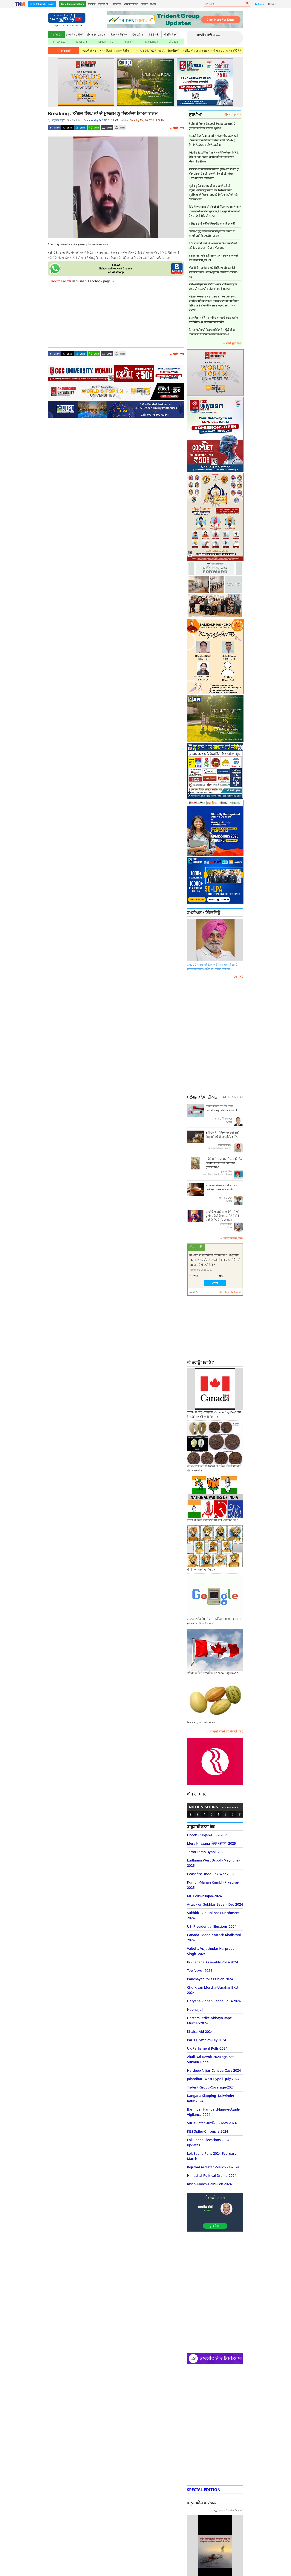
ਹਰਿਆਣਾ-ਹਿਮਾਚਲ (95, 34)
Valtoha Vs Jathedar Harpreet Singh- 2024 (210, 1951)
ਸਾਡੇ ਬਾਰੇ (91, 3)
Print (120, 127)
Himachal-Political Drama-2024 (211, 2175)
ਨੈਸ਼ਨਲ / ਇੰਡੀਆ (119, 34)
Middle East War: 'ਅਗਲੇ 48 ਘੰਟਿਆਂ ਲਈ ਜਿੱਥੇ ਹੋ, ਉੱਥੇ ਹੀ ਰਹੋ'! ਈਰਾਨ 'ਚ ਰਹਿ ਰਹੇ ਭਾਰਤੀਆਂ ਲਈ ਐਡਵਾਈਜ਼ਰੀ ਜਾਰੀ (214, 157)
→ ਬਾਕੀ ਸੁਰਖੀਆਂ (231, 343)
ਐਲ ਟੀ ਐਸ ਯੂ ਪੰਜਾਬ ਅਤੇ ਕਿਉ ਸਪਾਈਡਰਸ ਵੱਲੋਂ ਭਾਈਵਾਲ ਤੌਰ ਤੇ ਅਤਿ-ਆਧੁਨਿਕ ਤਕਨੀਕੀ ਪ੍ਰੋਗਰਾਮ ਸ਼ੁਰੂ (213, 272)
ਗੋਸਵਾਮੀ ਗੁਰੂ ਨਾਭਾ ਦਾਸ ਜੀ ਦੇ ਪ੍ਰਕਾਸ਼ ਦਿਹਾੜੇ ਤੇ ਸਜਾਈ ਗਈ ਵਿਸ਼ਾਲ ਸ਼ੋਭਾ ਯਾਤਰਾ (212, 233)
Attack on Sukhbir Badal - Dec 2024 (215, 1904)
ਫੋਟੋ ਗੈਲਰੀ (154, 34)
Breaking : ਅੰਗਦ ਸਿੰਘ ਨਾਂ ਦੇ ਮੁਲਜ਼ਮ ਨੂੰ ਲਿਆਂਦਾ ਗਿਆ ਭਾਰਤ (103, 113)
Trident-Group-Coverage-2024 (211, 2087)
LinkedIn (80, 127)
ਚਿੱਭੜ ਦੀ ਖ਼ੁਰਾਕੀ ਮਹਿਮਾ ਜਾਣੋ (215, 1701)
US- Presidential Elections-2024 (211, 1926)
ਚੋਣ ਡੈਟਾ (144, 3)
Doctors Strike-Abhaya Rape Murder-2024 (209, 2020)
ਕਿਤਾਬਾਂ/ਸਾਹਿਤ (151, 41)
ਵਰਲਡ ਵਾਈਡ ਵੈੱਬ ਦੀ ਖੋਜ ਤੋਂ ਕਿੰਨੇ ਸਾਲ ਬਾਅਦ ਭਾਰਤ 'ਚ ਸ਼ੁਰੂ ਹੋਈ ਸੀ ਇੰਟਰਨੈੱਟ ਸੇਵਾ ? (215, 1600)
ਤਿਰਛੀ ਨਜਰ (81, 41)
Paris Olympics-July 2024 (206, 2040)
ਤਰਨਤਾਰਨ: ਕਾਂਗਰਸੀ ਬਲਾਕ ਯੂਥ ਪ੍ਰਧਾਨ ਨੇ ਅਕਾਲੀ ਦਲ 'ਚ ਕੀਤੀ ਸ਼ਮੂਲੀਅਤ (213, 258)
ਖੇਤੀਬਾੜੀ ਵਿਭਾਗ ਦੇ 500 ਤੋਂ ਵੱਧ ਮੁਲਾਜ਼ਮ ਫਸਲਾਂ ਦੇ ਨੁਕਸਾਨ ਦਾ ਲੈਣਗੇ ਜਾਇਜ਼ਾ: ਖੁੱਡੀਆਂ (212, 126)
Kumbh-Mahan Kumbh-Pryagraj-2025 (213, 1885)
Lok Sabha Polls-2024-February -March (212, 2156)
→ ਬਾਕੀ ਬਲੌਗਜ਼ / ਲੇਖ (231, 1238)
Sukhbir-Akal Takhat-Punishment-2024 (214, 1915)
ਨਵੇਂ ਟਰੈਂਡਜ (173, 41)
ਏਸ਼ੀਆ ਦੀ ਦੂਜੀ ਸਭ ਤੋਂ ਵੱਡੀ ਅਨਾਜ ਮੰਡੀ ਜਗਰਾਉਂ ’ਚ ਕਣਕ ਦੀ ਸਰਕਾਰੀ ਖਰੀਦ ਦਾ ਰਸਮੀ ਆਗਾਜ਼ (213, 287)
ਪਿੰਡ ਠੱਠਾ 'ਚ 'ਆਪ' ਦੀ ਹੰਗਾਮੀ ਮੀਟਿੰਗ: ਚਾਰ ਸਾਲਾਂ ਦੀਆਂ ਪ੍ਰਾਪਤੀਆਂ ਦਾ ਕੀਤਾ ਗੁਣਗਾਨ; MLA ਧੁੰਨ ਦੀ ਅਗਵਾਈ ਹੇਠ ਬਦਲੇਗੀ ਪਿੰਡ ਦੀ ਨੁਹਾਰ (215, 211)
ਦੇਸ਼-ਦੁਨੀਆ (137, 34)
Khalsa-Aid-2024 (200, 2031)
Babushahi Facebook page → (81, 281)
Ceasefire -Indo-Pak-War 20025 (211, 1874)
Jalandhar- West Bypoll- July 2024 (213, 2079)
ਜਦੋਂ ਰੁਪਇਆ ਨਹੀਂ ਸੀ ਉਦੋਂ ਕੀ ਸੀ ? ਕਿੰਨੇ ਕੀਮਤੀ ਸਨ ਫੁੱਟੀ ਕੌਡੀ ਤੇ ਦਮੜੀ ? (215, 1447)
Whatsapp (94, 127)
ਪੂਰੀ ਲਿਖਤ (215, 2226)
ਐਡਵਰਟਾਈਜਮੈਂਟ (131, 3)
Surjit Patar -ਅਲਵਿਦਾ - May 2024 (212, 2123)
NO (221, 1276)
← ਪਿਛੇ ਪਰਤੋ (177, 128)
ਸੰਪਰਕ (153, 3)
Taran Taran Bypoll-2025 (206, 1852)
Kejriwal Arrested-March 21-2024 (213, 2167)
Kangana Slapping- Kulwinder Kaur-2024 (210, 2098)
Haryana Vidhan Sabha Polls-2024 (214, 2001)
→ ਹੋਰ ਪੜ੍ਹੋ (236, 976)
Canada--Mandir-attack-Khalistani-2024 (214, 1937)
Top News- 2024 (199, 1970)
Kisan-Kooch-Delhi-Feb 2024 (209, 2184)
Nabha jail (195, 2009)
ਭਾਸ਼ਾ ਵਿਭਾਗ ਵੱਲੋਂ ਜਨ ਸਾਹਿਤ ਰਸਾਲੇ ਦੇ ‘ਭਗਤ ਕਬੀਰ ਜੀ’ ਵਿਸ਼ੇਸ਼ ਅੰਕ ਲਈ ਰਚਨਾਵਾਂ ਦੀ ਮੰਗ (213, 320)
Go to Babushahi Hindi (72, 3)
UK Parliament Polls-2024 (207, 2048)
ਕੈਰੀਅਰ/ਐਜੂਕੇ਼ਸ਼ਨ (105, 41)
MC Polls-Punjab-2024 (204, 1896)
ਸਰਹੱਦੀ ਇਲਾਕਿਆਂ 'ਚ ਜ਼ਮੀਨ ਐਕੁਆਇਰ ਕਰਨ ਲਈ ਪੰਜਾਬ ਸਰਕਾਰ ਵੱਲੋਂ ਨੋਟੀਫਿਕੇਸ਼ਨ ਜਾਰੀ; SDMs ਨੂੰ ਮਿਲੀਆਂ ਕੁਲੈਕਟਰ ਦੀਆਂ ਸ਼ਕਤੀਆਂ (213, 140)
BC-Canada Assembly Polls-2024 (212, 1962)
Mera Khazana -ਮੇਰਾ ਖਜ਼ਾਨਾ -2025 (211, 1843)
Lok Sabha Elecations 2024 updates (208, 2142)
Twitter (67, 127)
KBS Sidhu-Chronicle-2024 (207, 2131)
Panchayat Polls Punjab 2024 (210, 1979)
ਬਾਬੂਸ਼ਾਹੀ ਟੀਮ (103, 3)
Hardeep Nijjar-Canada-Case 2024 (214, 2070)
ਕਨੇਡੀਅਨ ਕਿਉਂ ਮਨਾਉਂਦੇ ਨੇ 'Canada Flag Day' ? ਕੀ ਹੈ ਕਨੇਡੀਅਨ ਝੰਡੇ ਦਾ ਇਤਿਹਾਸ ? (215, 1393)
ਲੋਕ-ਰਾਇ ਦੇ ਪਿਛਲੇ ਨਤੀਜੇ (230, 1291)
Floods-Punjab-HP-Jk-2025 (207, 1835)
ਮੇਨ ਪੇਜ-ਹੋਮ (56, 34)
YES (195, 1276)
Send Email (107, 127)
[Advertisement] (116, 314)
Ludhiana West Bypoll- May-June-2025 (213, 1863)
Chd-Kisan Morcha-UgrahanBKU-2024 (213, 1990)
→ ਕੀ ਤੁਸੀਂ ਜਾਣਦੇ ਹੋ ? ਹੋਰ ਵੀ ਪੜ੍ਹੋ (224, 1731)
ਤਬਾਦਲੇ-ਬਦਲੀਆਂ (74, 34)
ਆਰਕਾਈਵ (116, 3)
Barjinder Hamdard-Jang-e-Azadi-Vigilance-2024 (213, 2112)
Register (272, 3)
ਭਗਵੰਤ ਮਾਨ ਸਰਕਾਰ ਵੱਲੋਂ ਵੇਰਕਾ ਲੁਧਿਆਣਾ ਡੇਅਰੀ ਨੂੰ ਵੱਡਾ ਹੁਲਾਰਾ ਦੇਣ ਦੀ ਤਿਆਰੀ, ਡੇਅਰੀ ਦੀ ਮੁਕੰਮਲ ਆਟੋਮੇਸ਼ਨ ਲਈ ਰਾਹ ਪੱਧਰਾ (213, 173)
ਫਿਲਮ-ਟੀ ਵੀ (129, 41)
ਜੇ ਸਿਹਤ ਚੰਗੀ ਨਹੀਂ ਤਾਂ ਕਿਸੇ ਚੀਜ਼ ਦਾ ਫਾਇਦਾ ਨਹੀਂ (212, 223)
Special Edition (203, 2489)
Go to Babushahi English (42, 3)
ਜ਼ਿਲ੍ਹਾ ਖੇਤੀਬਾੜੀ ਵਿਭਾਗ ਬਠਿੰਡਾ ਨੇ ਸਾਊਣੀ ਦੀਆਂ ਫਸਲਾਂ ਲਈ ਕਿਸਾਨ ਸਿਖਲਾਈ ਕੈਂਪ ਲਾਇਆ (212, 332)
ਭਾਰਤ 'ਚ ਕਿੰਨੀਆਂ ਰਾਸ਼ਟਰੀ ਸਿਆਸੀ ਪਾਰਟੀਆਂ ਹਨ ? (215, 1499)
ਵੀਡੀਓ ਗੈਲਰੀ (170, 34)
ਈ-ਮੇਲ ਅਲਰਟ (59, 41)
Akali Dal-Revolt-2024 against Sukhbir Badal (210, 2059)
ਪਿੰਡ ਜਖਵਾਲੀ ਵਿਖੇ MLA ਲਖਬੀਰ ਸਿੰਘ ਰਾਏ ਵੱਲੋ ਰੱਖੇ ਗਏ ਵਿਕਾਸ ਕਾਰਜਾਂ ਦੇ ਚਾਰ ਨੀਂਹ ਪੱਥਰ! (213, 246)
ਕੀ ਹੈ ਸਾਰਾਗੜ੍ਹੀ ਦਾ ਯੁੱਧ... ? (215, 1548)
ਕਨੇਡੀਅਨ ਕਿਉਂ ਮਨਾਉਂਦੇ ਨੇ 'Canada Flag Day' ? (215, 1652)
